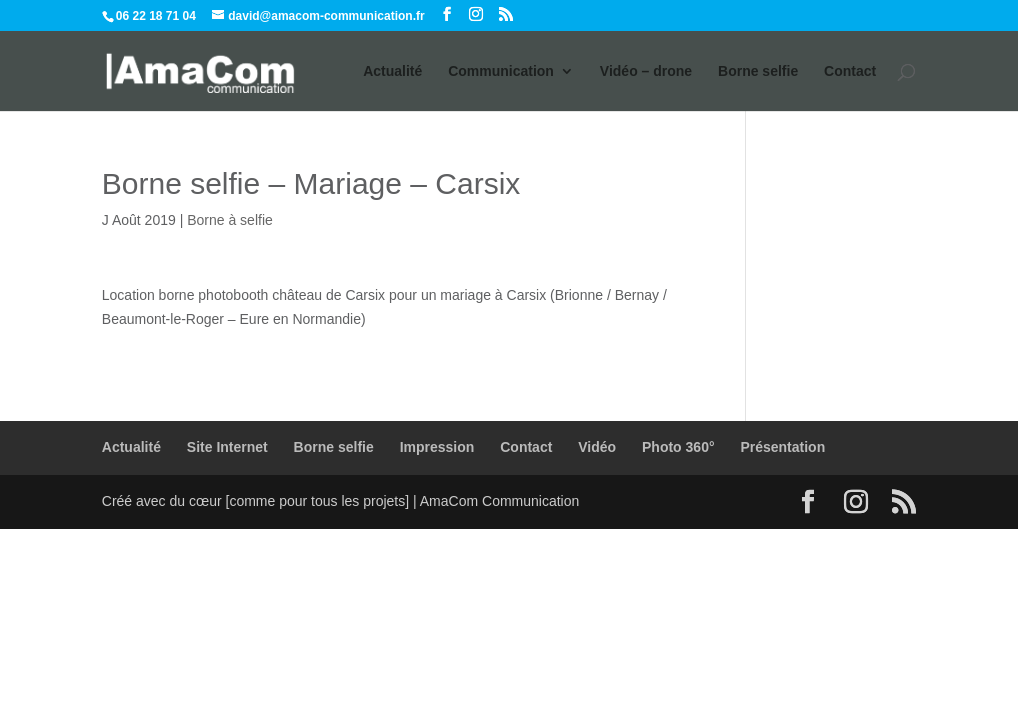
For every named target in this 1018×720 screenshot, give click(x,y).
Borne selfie (758, 71)
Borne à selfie (230, 220)
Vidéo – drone (646, 71)
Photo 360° (678, 447)
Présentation (782, 447)
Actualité (392, 71)
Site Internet (227, 447)
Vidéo (597, 447)
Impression (437, 447)
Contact (850, 71)
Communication (501, 71)
